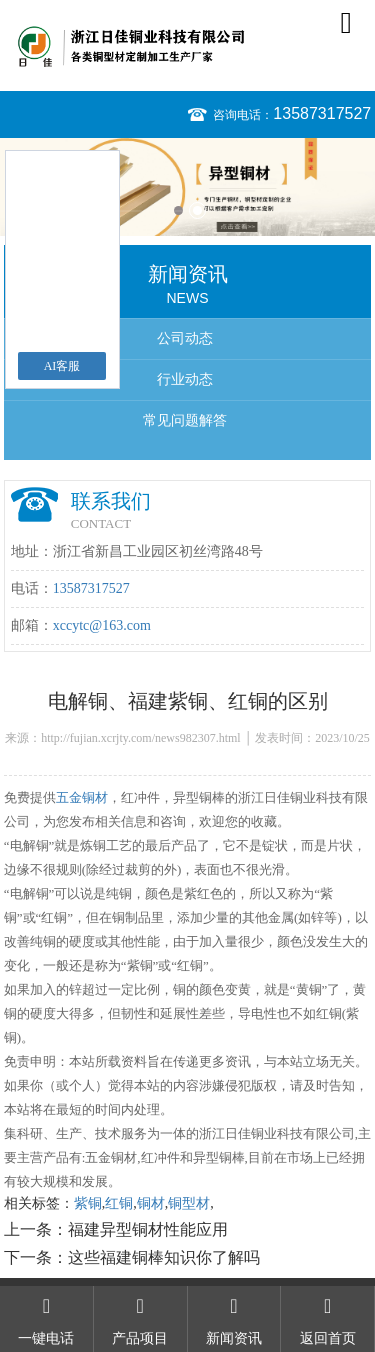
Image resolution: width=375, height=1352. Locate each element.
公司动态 (185, 338)
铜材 (151, 1203)
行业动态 (185, 379)
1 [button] (178, 210)
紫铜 (88, 1203)
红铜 (119, 1203)
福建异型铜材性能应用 (148, 1229)
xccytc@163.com (102, 625)
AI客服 (62, 366)
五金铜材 (82, 797)
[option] (187, 187)
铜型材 (189, 1203)
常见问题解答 (185, 420)
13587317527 (322, 113)
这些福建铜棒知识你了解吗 (164, 1257)
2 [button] (197, 210)
